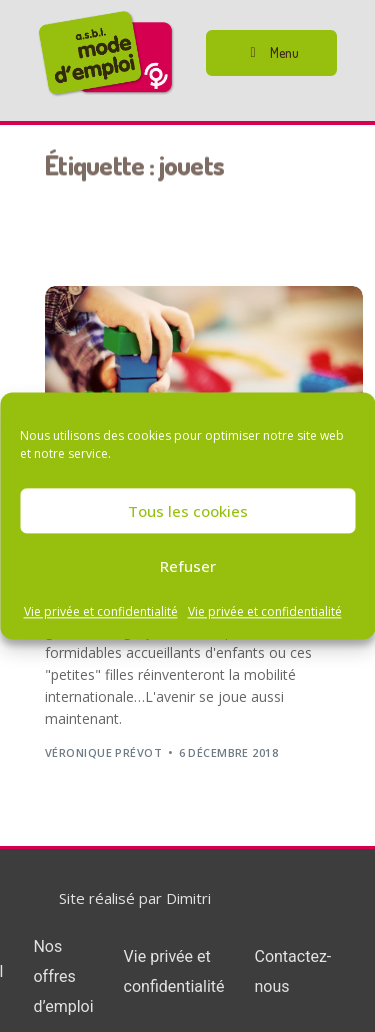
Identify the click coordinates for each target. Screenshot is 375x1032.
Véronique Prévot (103, 752)
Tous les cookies (188, 511)
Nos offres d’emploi (63, 976)
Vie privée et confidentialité (101, 611)
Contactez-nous (292, 971)
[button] (271, 53)
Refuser (188, 566)
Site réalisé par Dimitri (135, 898)
